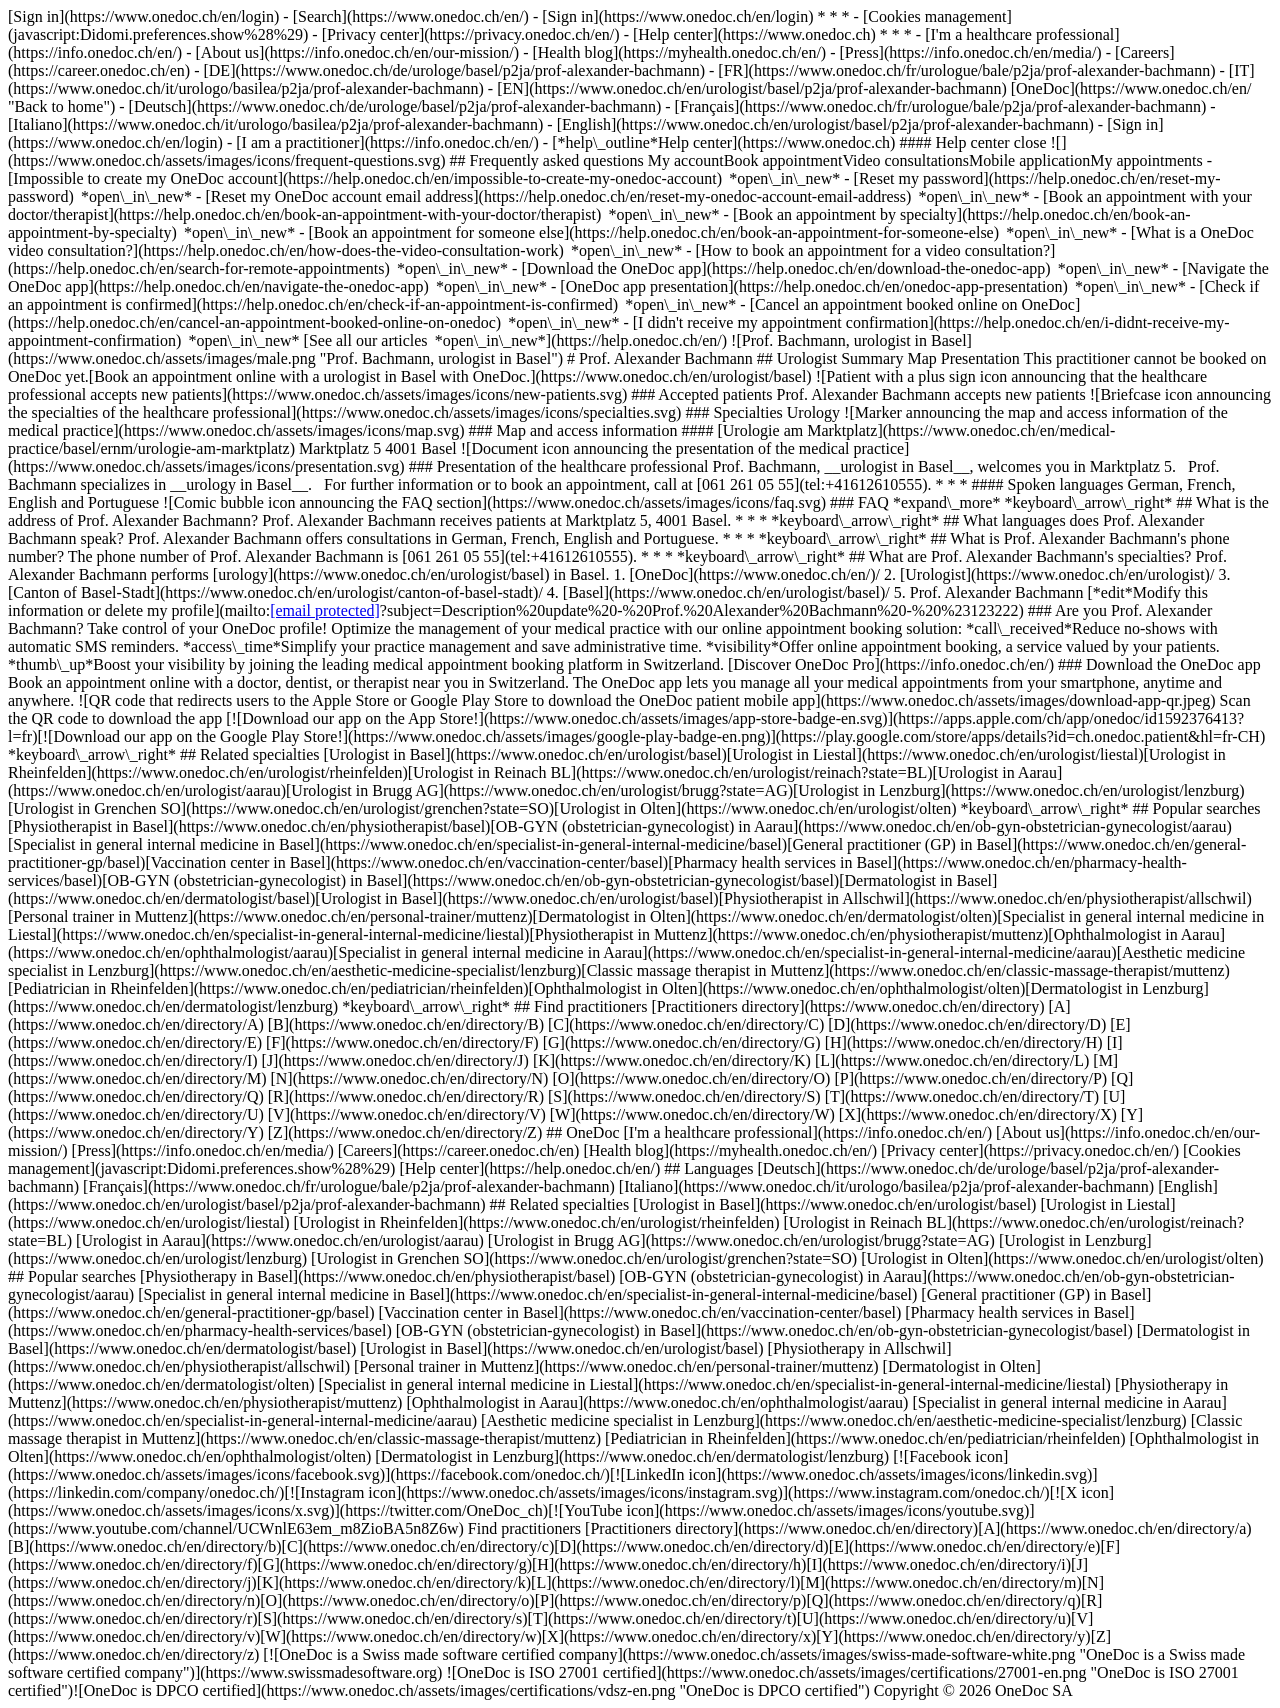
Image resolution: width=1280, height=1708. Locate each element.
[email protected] (325, 610)
